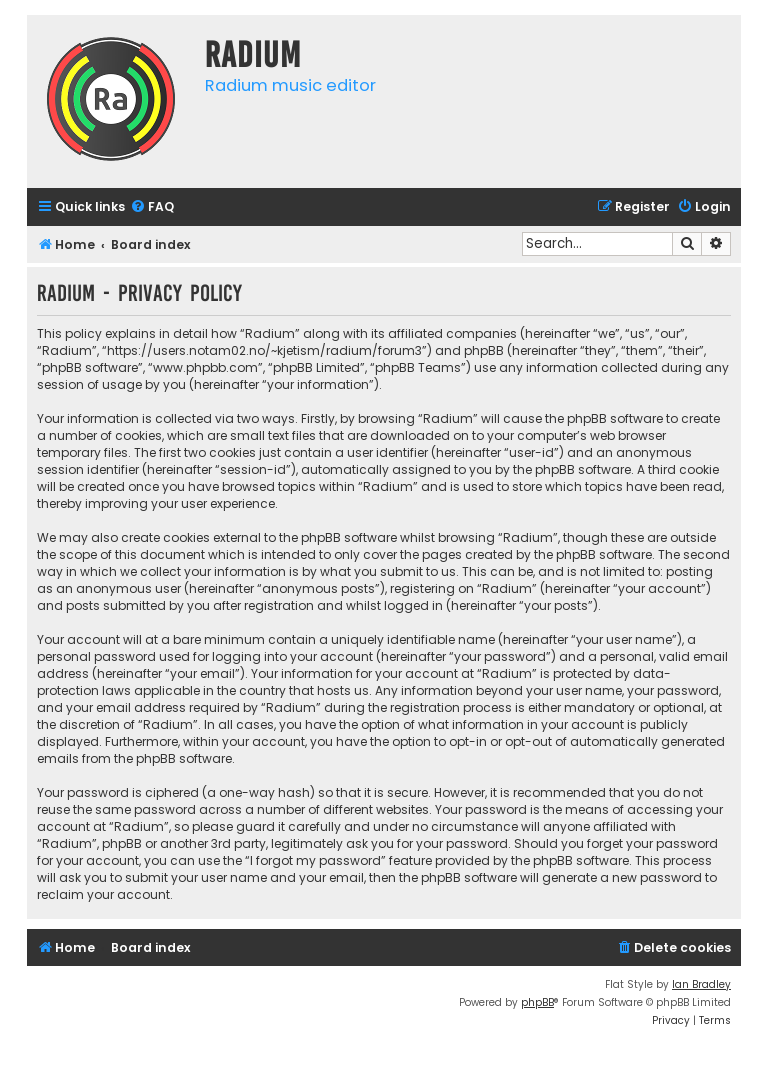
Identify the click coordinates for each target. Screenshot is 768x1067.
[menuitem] (152, 207)
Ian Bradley (701, 984)
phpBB (537, 1002)
